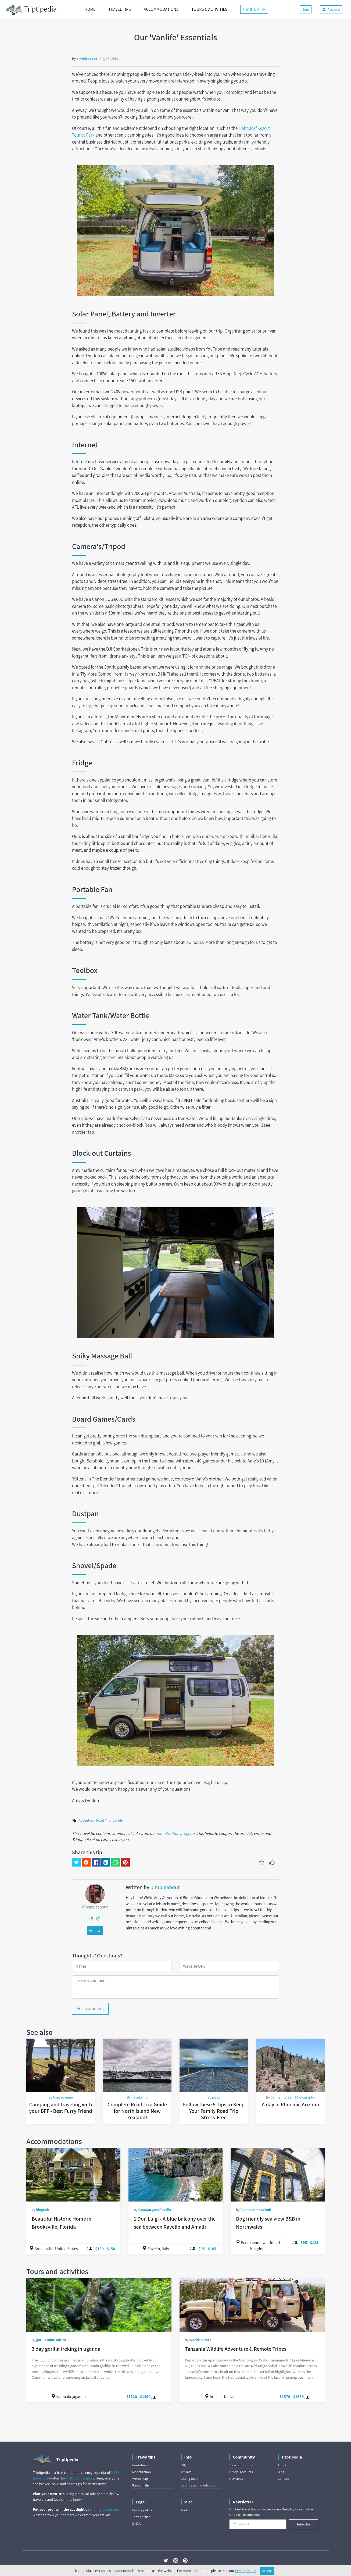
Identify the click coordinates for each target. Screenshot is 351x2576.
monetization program (176, 1833)
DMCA (136, 2523)
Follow (95, 1930)
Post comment (90, 2008)
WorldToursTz (200, 2339)
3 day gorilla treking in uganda (66, 2348)
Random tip (140, 2485)
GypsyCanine (63, 2097)
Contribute (140, 2465)
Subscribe (303, 2524)
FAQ (184, 2465)
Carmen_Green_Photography (293, 2097)
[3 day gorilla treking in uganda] (98, 2305)
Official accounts (241, 2472)
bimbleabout (87, 58)
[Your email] (257, 2524)
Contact (283, 2478)
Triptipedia (30, 9)
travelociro (139, 2097)
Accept (267, 2570)
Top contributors (241, 2465)
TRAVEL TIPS (119, 9)
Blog (281, 2472)
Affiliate (186, 2472)
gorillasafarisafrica (51, 2339)
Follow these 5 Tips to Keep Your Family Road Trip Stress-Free (214, 2111)
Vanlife (118, 1820)
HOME (90, 9)
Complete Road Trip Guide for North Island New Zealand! (137, 2111)
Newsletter (237, 2478)
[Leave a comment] (175, 1987)
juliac (216, 2097)
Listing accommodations (198, 2485)
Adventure (86, 1820)
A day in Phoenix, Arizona (290, 2104)
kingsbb (42, 2209)
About (282, 2465)
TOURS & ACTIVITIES (209, 9)
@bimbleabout (95, 1907)
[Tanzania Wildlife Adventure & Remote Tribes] (252, 2305)
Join (305, 9)
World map (140, 2478)
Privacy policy (142, 2510)
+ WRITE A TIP (254, 9)
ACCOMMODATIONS (161, 9)
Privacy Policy (245, 2570)
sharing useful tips (104, 2509)
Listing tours (189, 2478)
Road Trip (103, 1820)
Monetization (141, 2472)
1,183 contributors (80, 2478)
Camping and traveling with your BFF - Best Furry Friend (60, 2107)
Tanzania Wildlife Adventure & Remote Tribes (235, 2348)
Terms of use (141, 2516)
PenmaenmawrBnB (255, 2209)
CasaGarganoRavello (154, 2209)
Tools (184, 2510)
